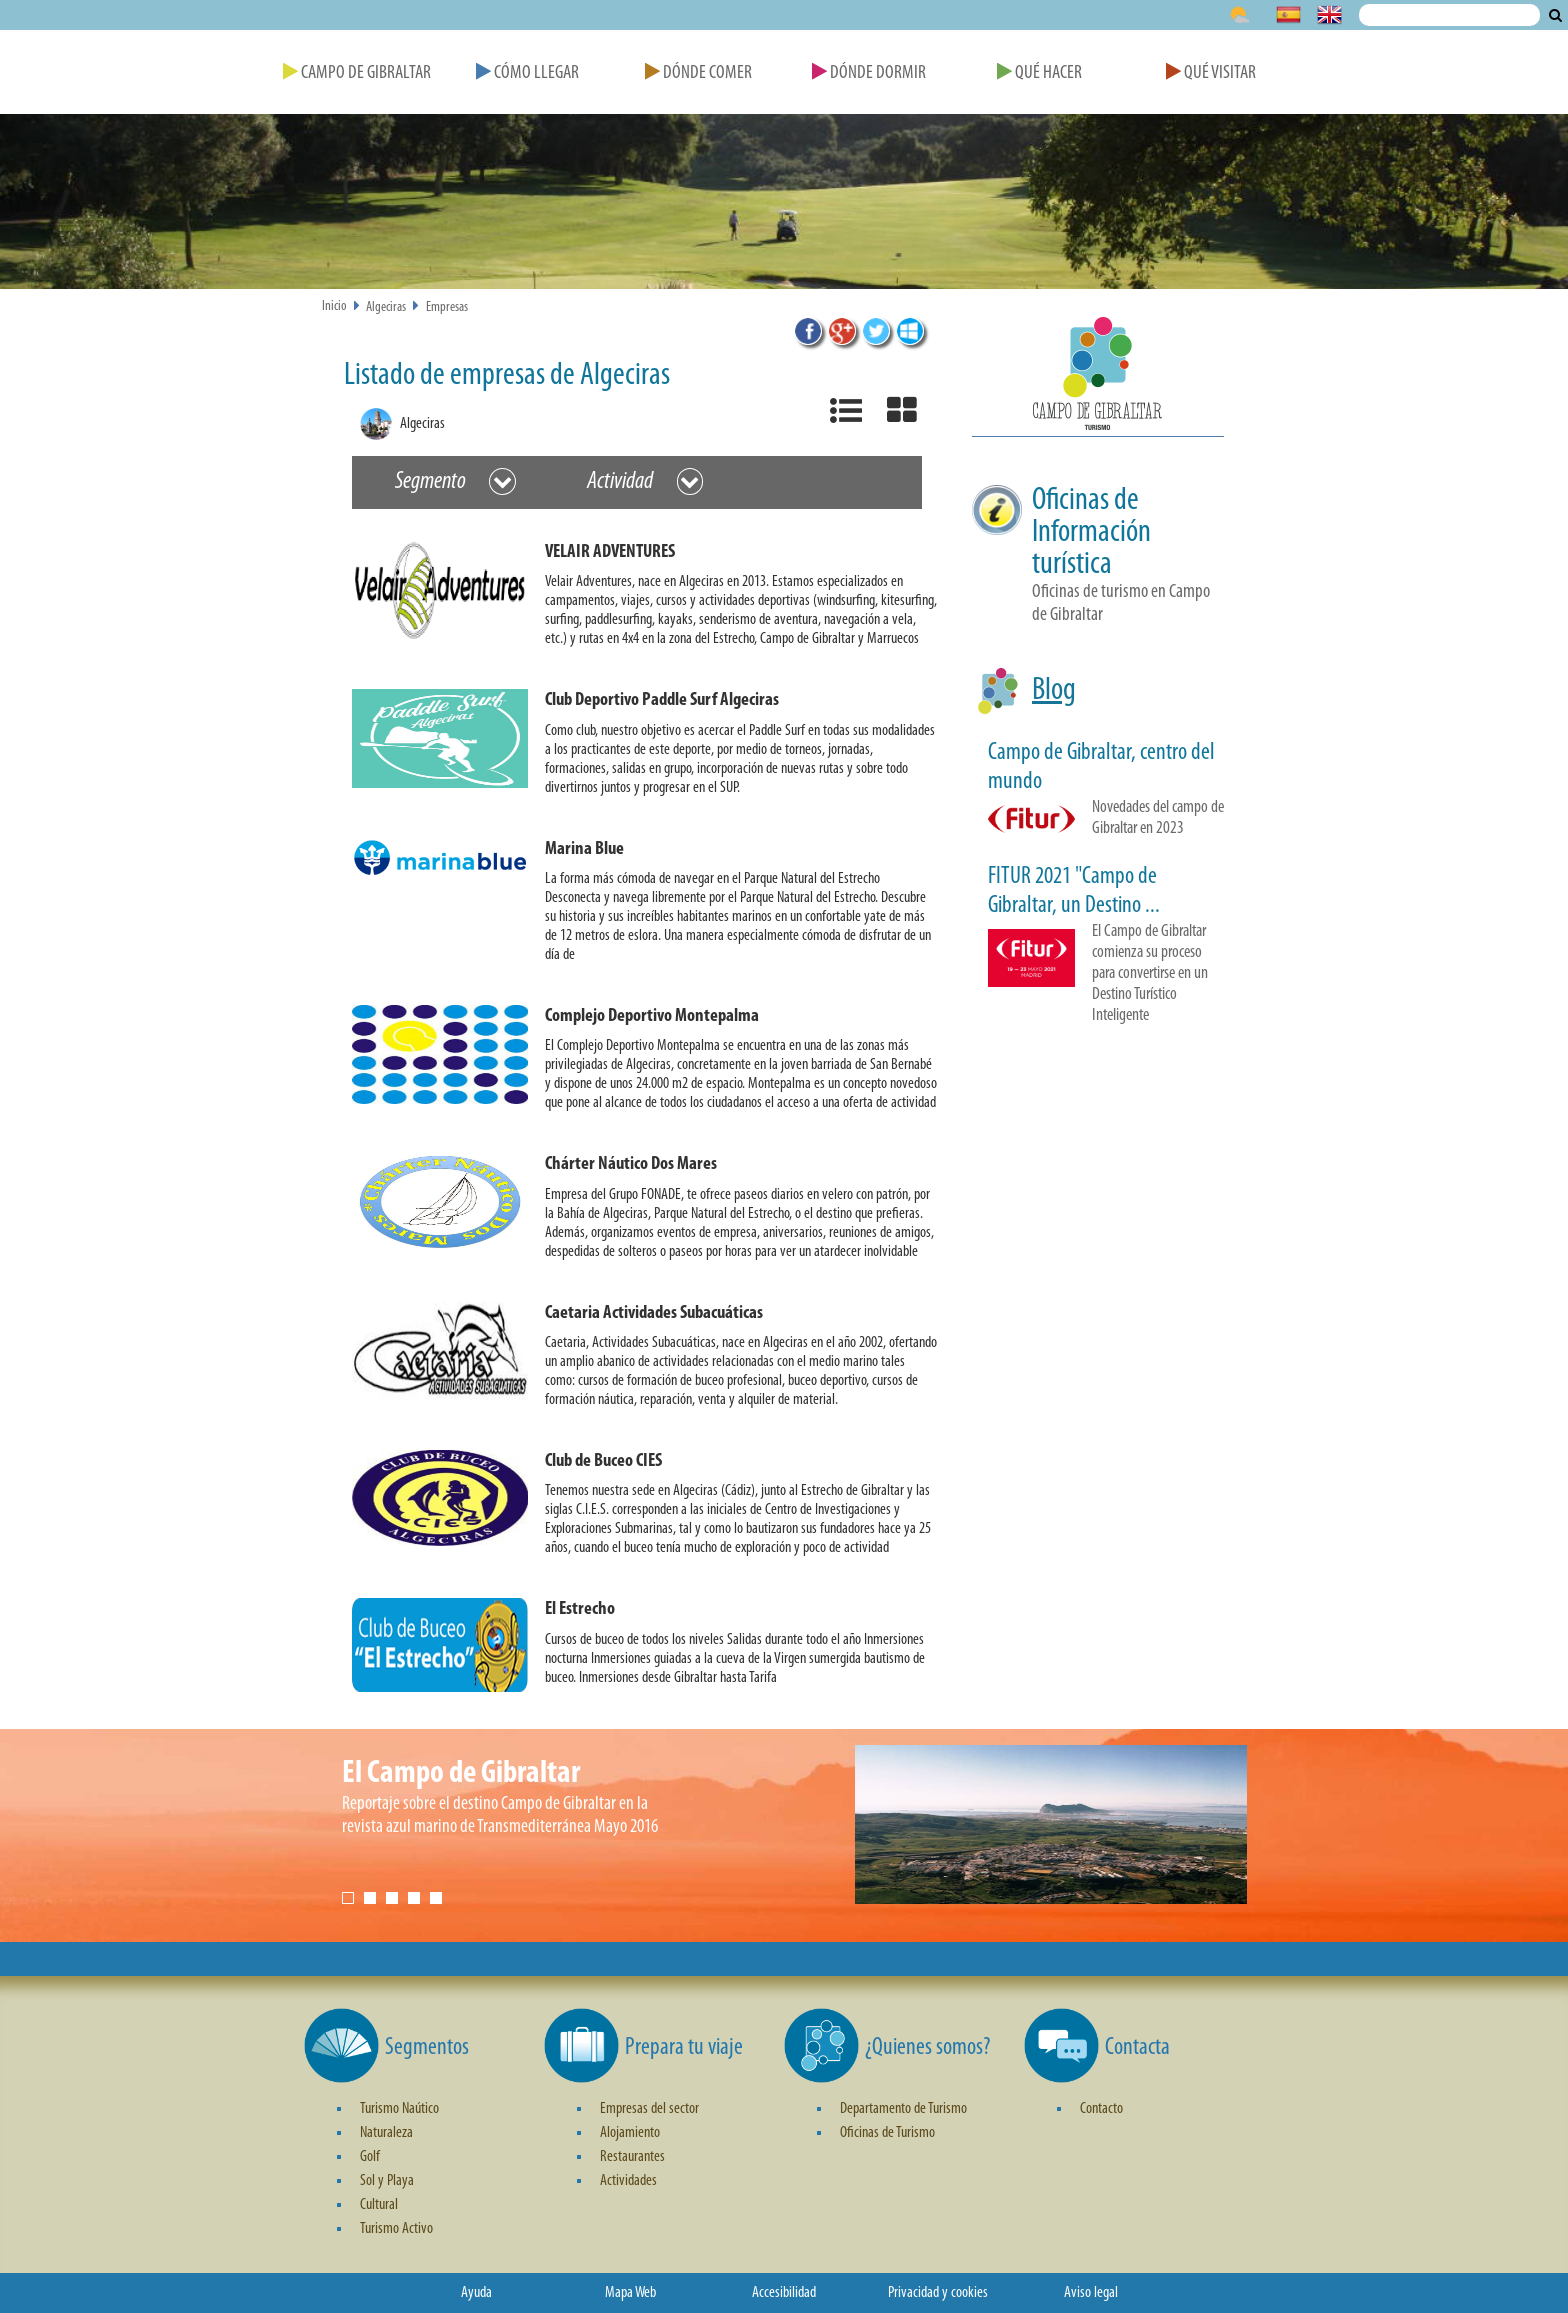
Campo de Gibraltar (357, 73)
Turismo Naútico (399, 2109)
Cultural (379, 2205)
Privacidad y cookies (938, 2293)
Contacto (1101, 2109)
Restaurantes (632, 2157)
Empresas (447, 307)
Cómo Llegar (527, 73)
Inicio (334, 306)
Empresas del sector (649, 2109)
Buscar (1555, 15)
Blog (1054, 691)
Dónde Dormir (869, 73)
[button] (645, 599)
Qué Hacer (1039, 73)
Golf (370, 2157)
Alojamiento (630, 2133)
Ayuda (476, 2293)
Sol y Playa (387, 2181)
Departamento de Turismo (903, 2109)
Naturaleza (386, 2133)
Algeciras (386, 307)
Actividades (628, 2181)
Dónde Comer (698, 73)
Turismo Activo (396, 2229)
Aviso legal (1091, 2293)
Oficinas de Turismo (887, 2133)
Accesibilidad (784, 2293)
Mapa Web (630, 2293)
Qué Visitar (1211, 73)
